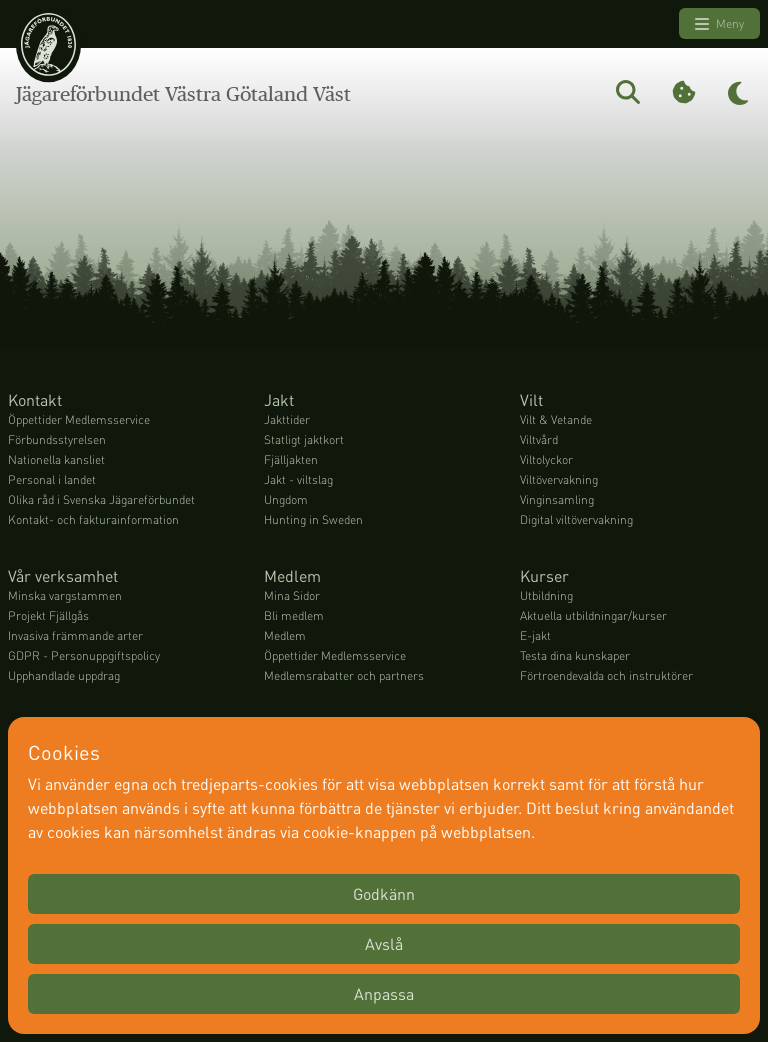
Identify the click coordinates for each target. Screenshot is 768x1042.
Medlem (285, 635)
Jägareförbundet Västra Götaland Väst (183, 94)
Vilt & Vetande (556, 419)
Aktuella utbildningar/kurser (593, 615)
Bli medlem (294, 615)
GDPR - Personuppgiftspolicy (84, 655)
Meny (719, 24)
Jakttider (287, 419)
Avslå (384, 943)
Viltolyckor (546, 459)
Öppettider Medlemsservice (79, 419)
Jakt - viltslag (298, 479)
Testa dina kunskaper (575, 655)
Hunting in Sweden (313, 519)
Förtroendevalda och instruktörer (606, 675)
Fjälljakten (291, 459)
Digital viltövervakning (576, 519)
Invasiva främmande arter (75, 635)
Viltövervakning (559, 479)
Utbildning (546, 595)
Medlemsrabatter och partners (344, 675)
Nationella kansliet (56, 459)
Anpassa (384, 993)
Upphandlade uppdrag (64, 675)
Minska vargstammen (65, 595)
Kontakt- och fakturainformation (93, 519)
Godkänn (384, 893)
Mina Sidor (292, 595)
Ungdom (286, 499)
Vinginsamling (557, 499)
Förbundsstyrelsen (57, 439)
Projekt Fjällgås (48, 615)
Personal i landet (52, 479)
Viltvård (539, 439)
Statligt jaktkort (304, 439)
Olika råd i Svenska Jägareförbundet (101, 499)
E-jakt (535, 635)
